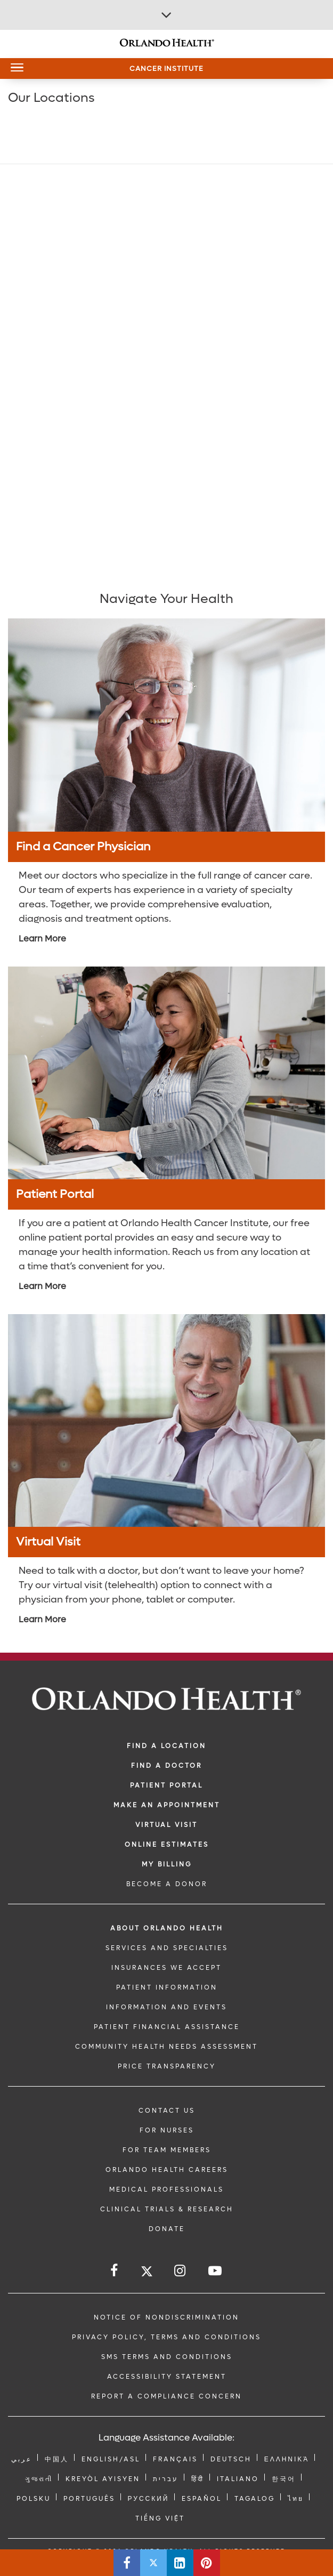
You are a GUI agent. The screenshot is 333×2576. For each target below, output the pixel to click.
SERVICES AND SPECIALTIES (166, 1948)
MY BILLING (167, 1864)
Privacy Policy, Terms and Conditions (166, 2337)
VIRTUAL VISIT (166, 1825)
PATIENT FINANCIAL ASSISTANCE (167, 2027)
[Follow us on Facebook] (114, 2271)
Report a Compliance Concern (166, 2396)
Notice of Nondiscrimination (166, 2317)
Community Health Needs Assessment (166, 2046)
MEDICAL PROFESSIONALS (166, 2189)
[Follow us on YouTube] (215, 2271)
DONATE (167, 2229)
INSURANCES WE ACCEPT (166, 1967)
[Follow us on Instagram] (180, 2271)
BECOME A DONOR (166, 1884)
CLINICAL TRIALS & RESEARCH (166, 2209)
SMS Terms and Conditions (166, 2357)
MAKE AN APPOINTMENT (166, 1805)
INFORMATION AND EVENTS (166, 2007)
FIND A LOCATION (166, 1746)
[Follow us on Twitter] (147, 2273)
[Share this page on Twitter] (153, 2562)
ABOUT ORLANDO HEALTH (166, 1928)
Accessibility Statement (166, 2376)
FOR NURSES (167, 2130)
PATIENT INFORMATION (166, 1987)
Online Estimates (167, 1844)
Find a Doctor (166, 1765)
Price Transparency (167, 2066)
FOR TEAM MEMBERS (167, 2150)
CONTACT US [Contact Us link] (167, 2110)
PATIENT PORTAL (166, 1785)
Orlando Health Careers (166, 2170)
